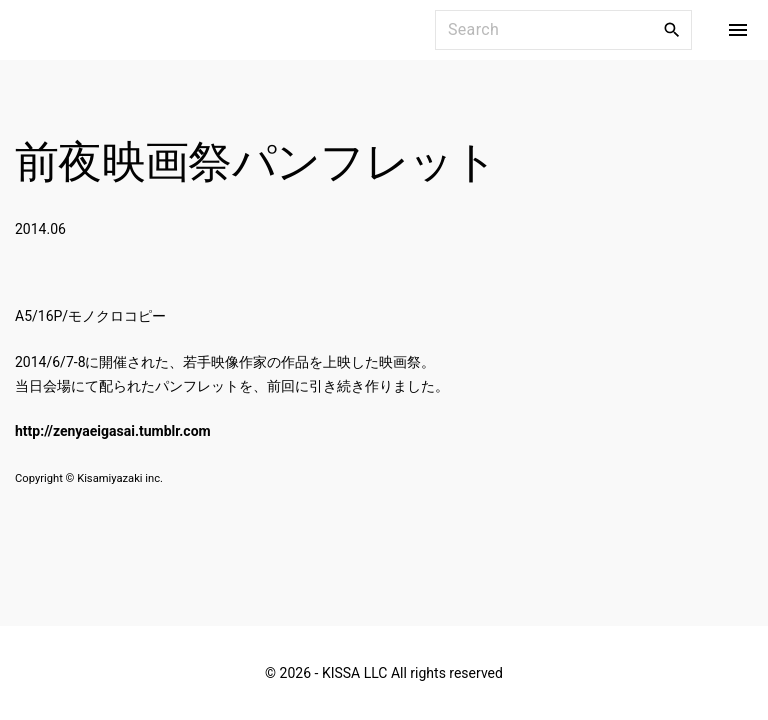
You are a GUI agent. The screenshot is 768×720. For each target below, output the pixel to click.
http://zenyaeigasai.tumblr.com (113, 431)
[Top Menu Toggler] (738, 30)
